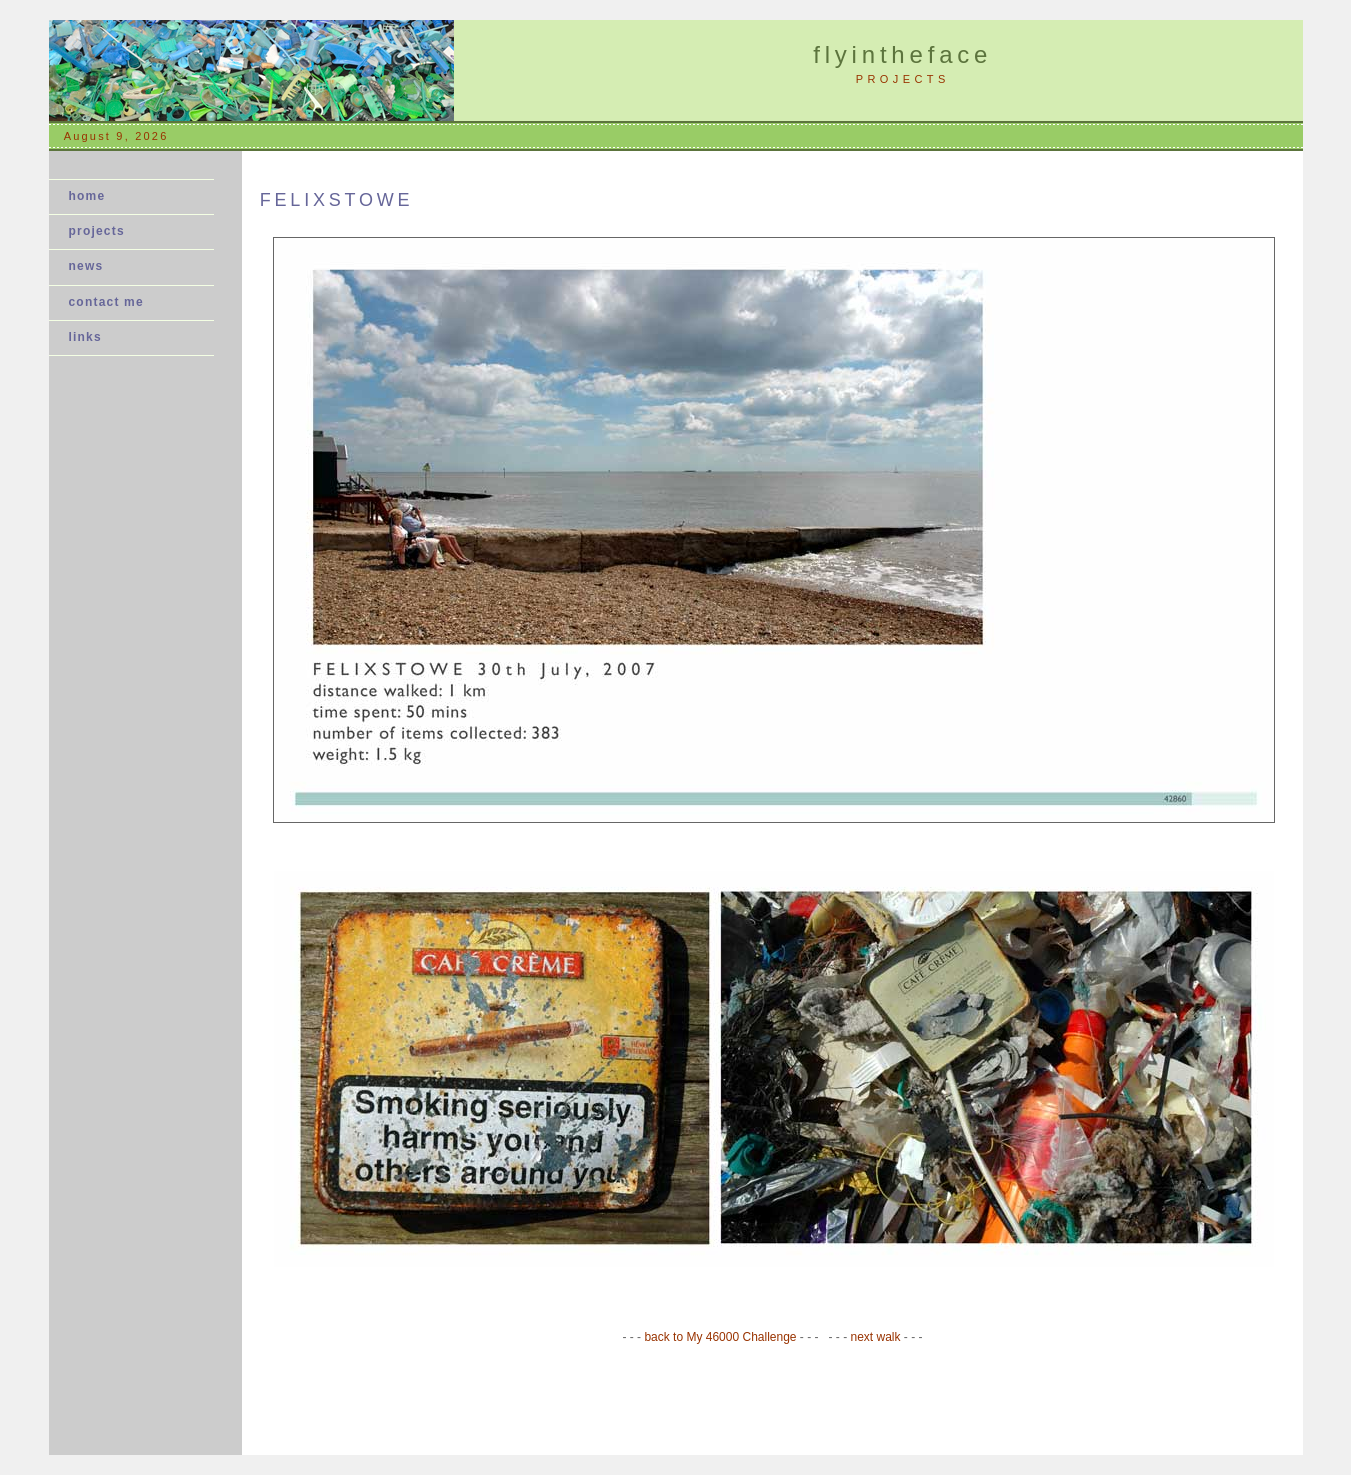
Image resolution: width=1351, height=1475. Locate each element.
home (87, 196)
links (85, 337)
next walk (877, 1337)
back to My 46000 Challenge (721, 1337)
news (92, 266)
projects (97, 231)
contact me (106, 302)
